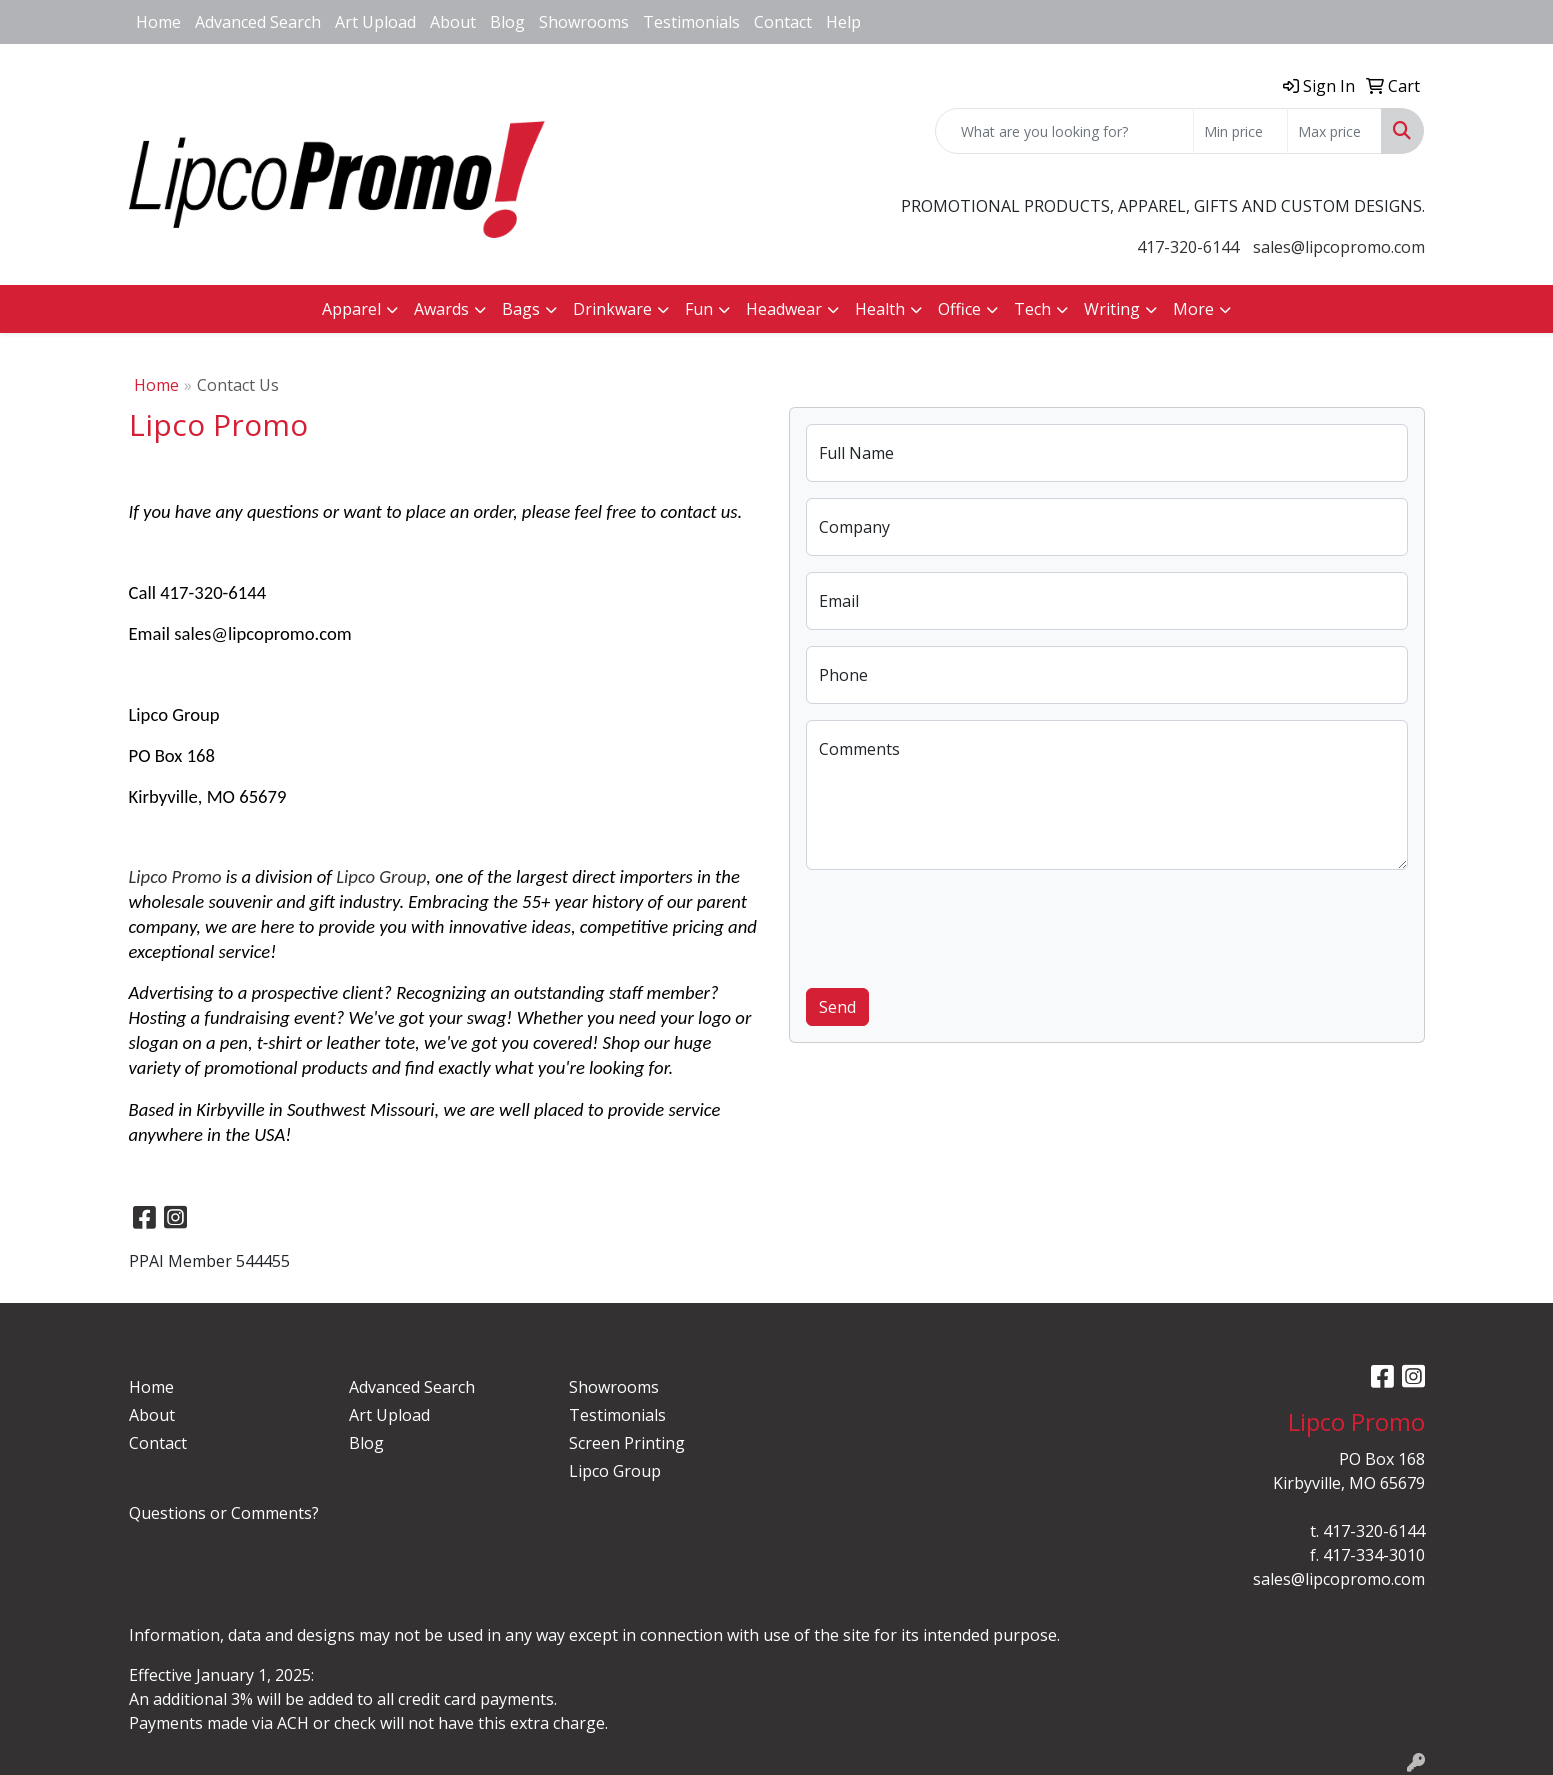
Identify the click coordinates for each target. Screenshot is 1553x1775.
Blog (507, 22)
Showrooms (584, 22)
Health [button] (880, 309)
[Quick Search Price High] (1334, 131)
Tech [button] (1032, 309)
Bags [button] (521, 309)
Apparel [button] (351, 309)
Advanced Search (258, 22)
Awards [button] (441, 309)
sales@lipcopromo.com (1339, 247)
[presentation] (958, 925)
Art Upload (375, 22)
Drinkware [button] (612, 309)
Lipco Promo (175, 876)
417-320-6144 (1188, 247)
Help (843, 22)
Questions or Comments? (224, 1513)
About (453, 22)
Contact (783, 22)
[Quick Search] (1064, 131)
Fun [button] (699, 309)
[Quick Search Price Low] (1240, 131)
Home (158, 22)
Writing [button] (1112, 309)
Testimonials (691, 22)
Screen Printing (627, 1443)
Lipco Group (381, 876)
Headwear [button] (784, 309)
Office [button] (959, 309)
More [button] (1193, 309)
